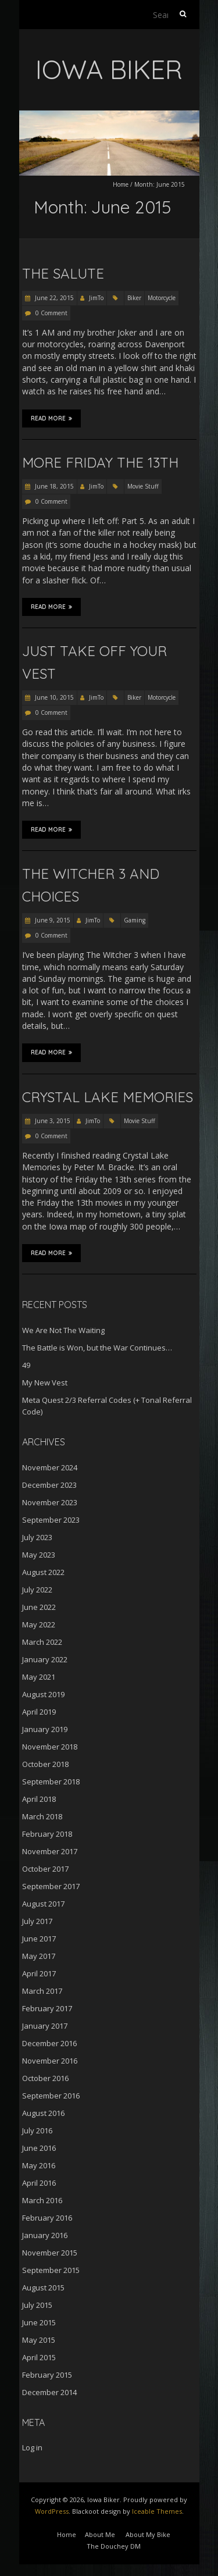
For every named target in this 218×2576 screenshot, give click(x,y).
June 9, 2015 (51, 920)
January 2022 (44, 1659)
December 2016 (49, 2043)
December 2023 (49, 1485)
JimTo (96, 298)
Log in (32, 2447)
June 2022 (39, 1607)
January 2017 (44, 2026)
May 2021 (38, 1677)
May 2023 (38, 1554)
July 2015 (37, 2305)
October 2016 (45, 2078)
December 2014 (49, 2392)
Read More (51, 418)
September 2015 (51, 2270)
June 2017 (39, 1938)
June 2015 (39, 2322)
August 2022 (43, 1572)
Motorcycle (162, 298)
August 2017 (43, 1903)
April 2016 (39, 2183)
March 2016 (42, 2200)
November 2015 (49, 2252)
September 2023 (51, 1520)
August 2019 (43, 1694)
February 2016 (47, 2217)
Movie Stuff (143, 486)
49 (26, 1365)
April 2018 (39, 1799)
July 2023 (37, 1537)
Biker (134, 298)
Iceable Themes (157, 2511)
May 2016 (38, 2165)
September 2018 (51, 1781)
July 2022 (37, 1589)
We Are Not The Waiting (63, 1330)
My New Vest (44, 1382)
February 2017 (47, 2008)
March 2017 (42, 1991)
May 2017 (38, 1956)
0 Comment (51, 313)
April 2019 (39, 1711)
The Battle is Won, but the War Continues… (97, 1347)
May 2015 (38, 2340)
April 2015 (39, 2357)
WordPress (52, 2511)
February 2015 (47, 2375)
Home (120, 184)
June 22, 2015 (53, 298)
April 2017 (39, 1973)
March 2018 (42, 1816)
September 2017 (51, 1886)
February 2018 (47, 1834)
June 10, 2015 (53, 697)
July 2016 (37, 2130)
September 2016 (51, 2095)
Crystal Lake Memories (107, 1097)
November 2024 (49, 1467)
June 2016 (39, 2148)
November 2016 (49, 2060)
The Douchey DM (114, 2546)
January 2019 (44, 1729)
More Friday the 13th (100, 462)
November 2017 (49, 1851)
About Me (100, 2534)
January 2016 (44, 2235)
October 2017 (45, 1869)
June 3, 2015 (51, 1121)
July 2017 (37, 1921)
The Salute (63, 273)
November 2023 (49, 1502)
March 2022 (42, 1642)
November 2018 (49, 1746)
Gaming (134, 920)
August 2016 (43, 2113)
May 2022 (38, 1624)
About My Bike (148, 2534)
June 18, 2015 (53, 486)
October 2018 (45, 1764)
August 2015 (43, 2287)
